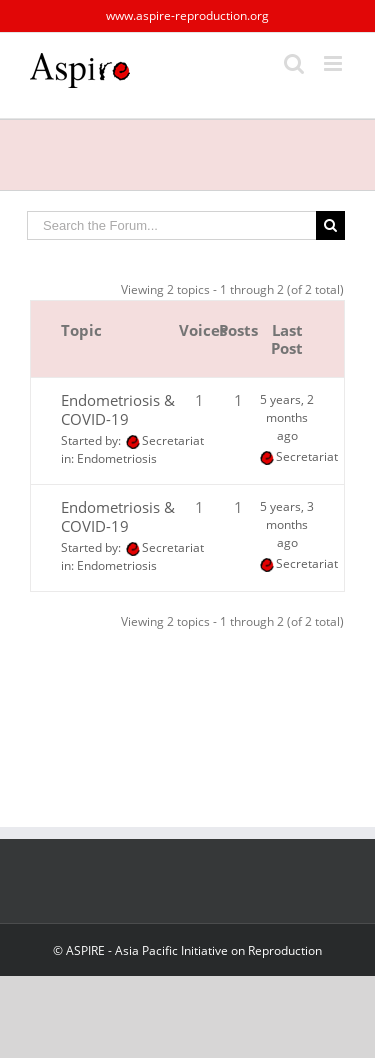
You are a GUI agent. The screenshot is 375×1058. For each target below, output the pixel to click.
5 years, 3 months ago (287, 524)
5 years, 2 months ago (287, 417)
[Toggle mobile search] (294, 63)
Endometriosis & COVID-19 (118, 409)
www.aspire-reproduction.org (187, 15)
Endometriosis (117, 458)
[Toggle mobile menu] (334, 63)
